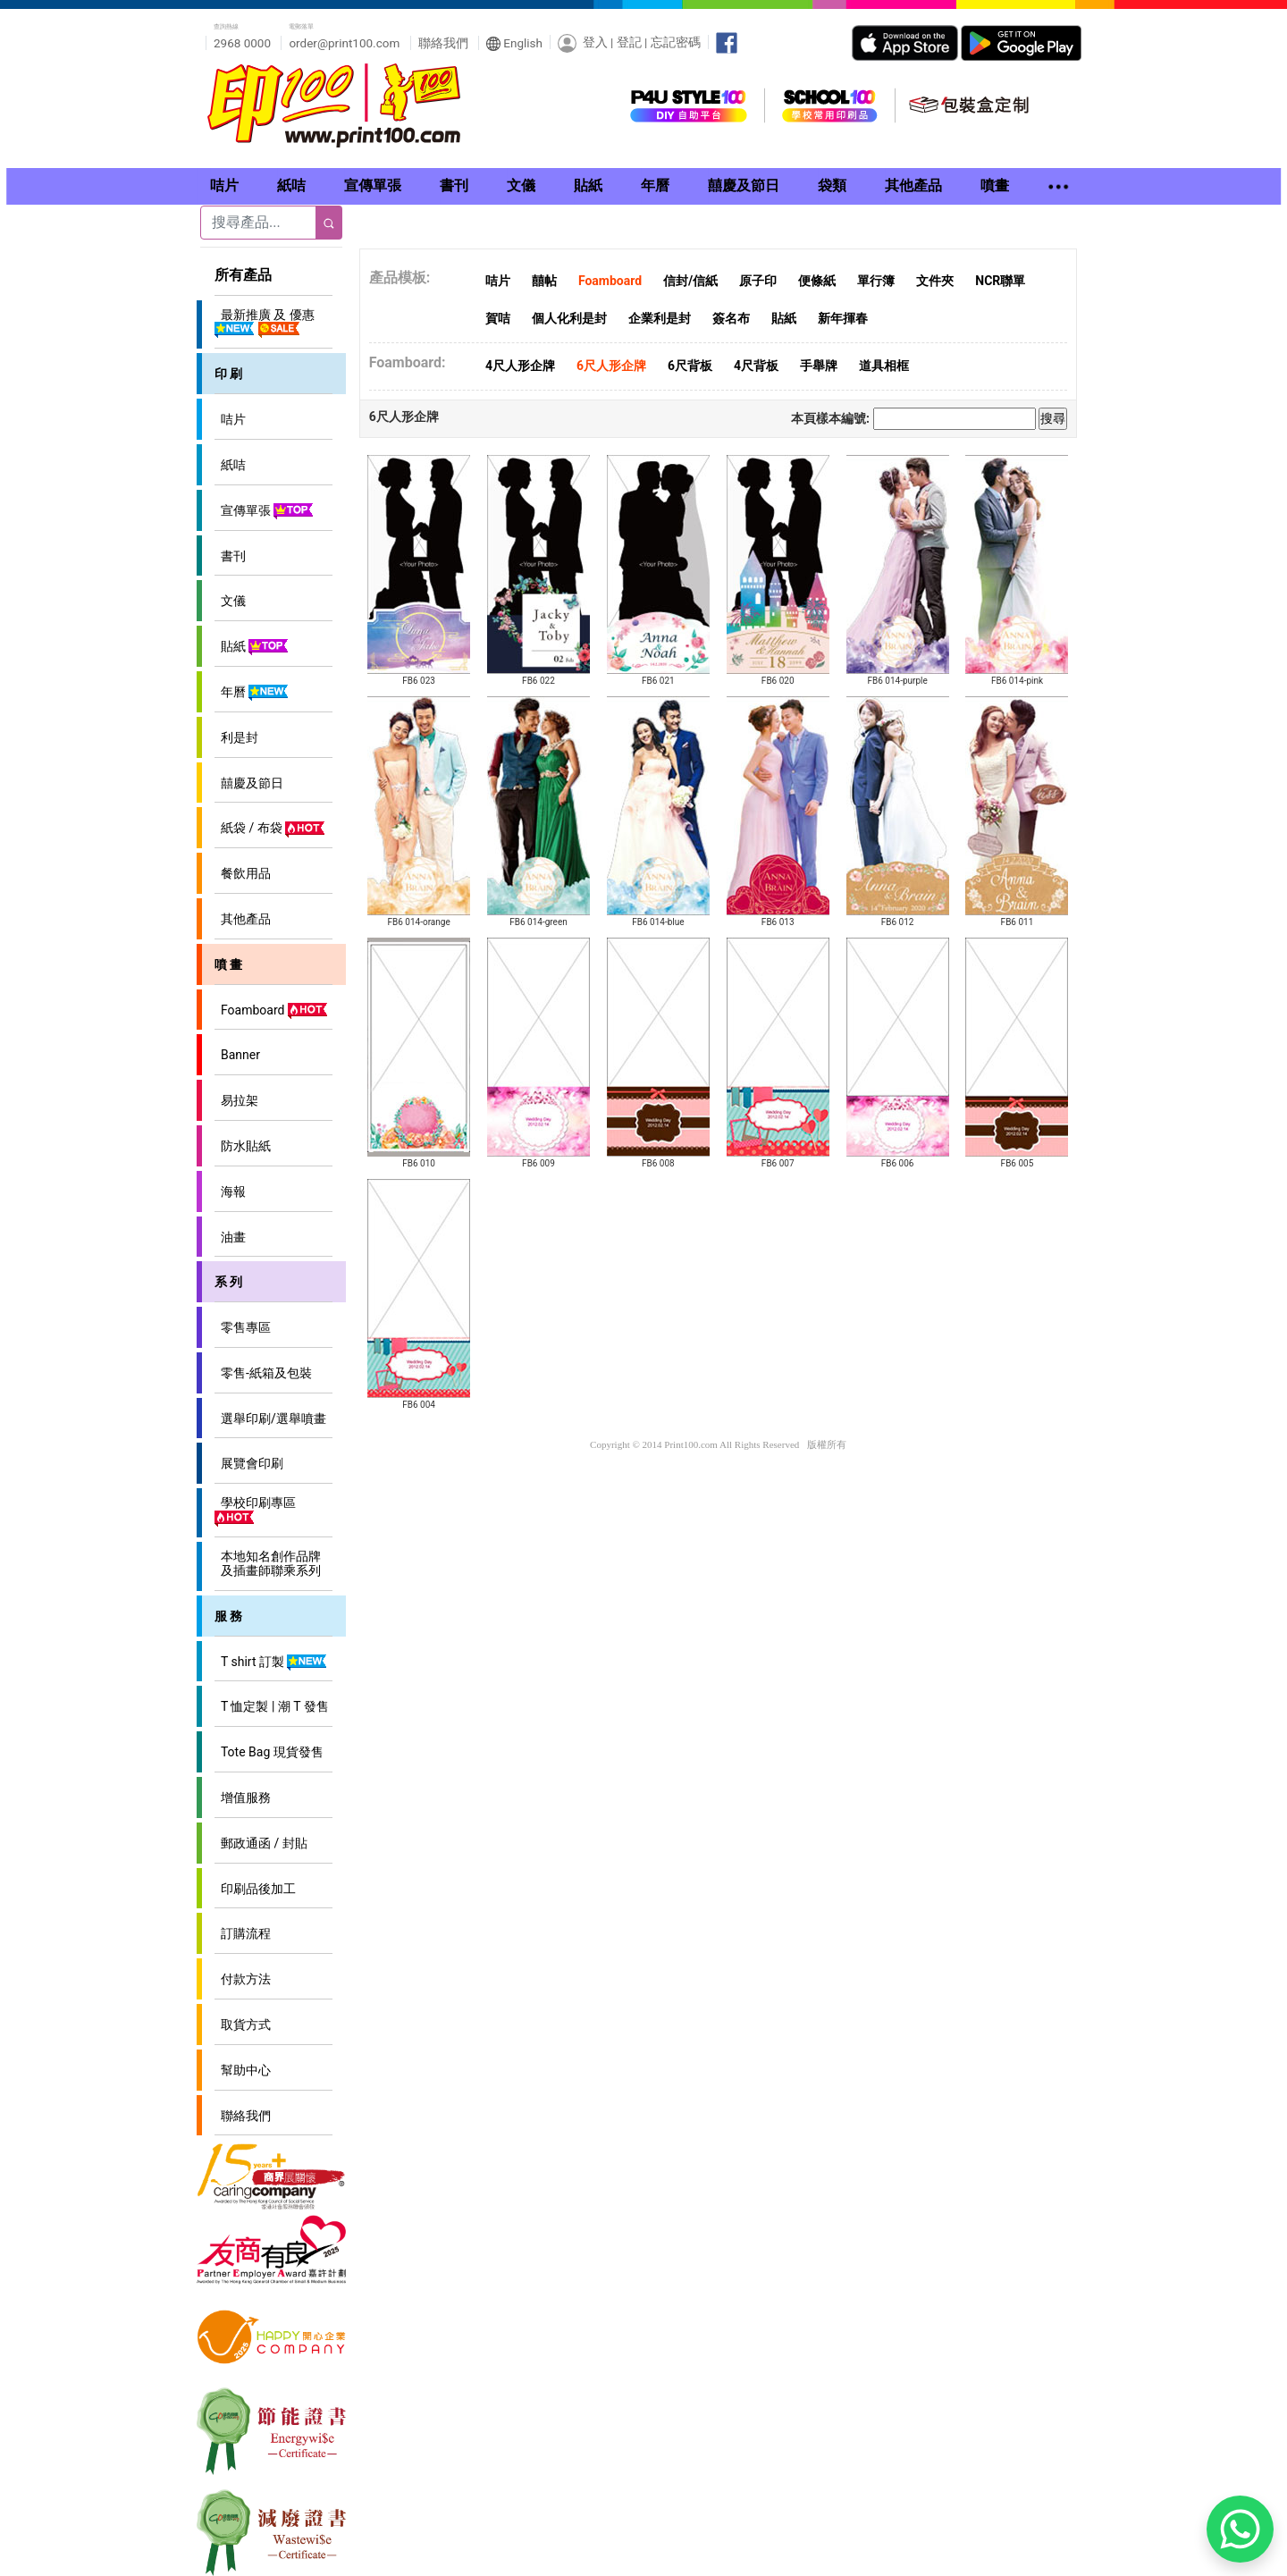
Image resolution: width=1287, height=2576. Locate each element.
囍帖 (544, 281)
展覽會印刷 (248, 1463)
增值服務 (242, 1797)
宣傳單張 (264, 511)
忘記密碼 (676, 42)
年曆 (252, 693)
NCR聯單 (1000, 281)
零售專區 (242, 1327)
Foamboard (271, 1011)
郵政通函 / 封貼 (260, 1843)
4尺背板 (756, 365)
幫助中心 (242, 2070)
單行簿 (876, 281)
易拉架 (236, 1100)
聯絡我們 (443, 43)
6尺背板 (690, 365)
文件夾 (935, 281)
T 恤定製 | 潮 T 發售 (271, 1706)
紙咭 (230, 465)
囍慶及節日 (248, 783)
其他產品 (242, 919)
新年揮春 (843, 318)
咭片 (230, 419)
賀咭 (497, 318)
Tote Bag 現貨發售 (269, 1752)
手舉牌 (818, 365)
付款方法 (242, 1979)
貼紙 (252, 647)
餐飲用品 (242, 873)
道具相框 (884, 365)
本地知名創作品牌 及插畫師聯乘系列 (267, 1563)
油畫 (230, 1237)
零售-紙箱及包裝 (263, 1373)
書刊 (230, 556)
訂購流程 (242, 1933)
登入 (595, 42)
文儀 (230, 600)
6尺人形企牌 (611, 365)
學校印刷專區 (255, 1510)
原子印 (758, 281)
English (514, 43)
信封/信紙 (690, 281)
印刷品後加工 (255, 1888)
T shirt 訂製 (271, 1662)
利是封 (236, 737)
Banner (237, 1055)
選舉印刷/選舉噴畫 (270, 1418)
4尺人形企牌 (520, 365)
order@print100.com (344, 43)
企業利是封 (659, 318)
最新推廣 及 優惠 (264, 322)
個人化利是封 (569, 318)
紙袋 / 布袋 (270, 829)
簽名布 (731, 318)
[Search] (258, 223)
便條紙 (817, 281)
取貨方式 (242, 2024)
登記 (629, 42)
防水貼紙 (242, 1146)
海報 (230, 1191)
